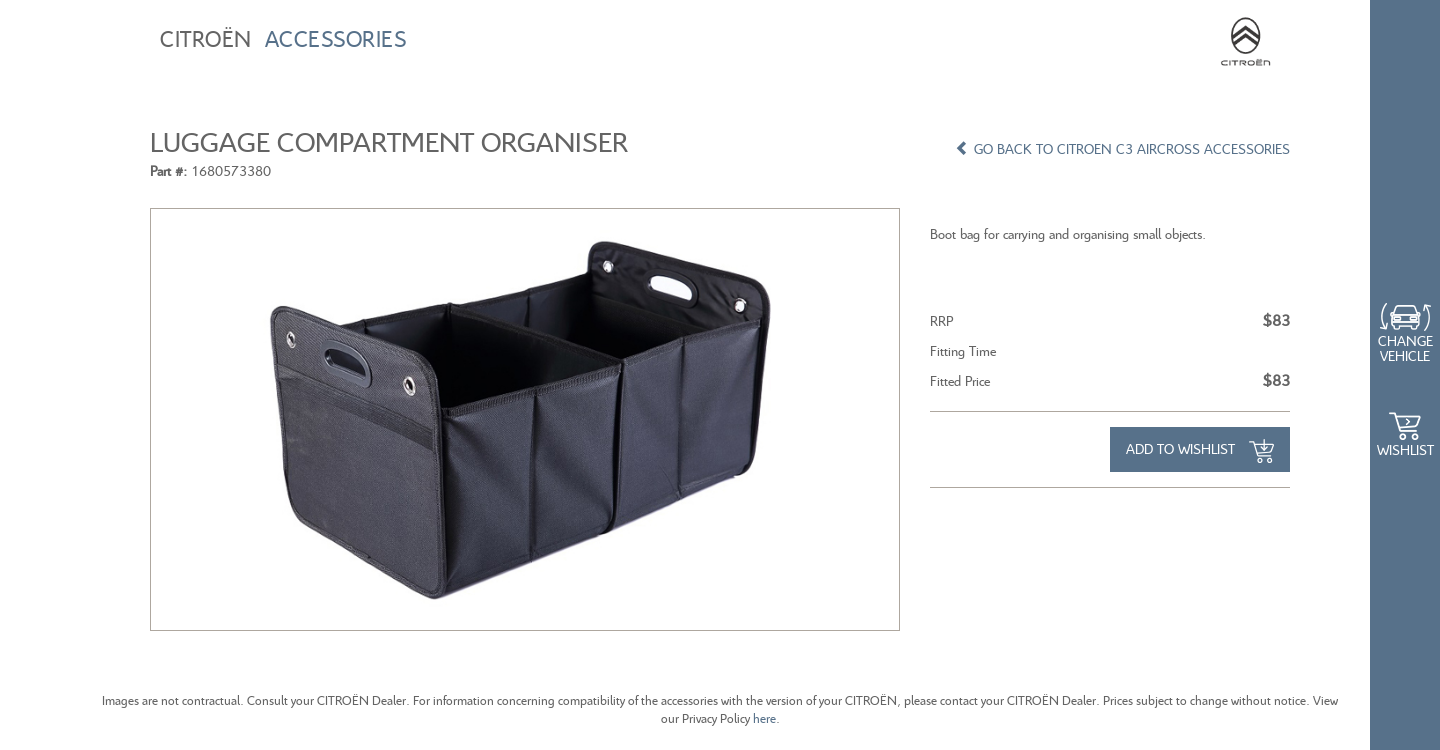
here (764, 718)
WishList (1405, 449)
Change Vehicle (1405, 348)
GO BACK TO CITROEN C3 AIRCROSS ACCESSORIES (1122, 148)
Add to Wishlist (1200, 451)
